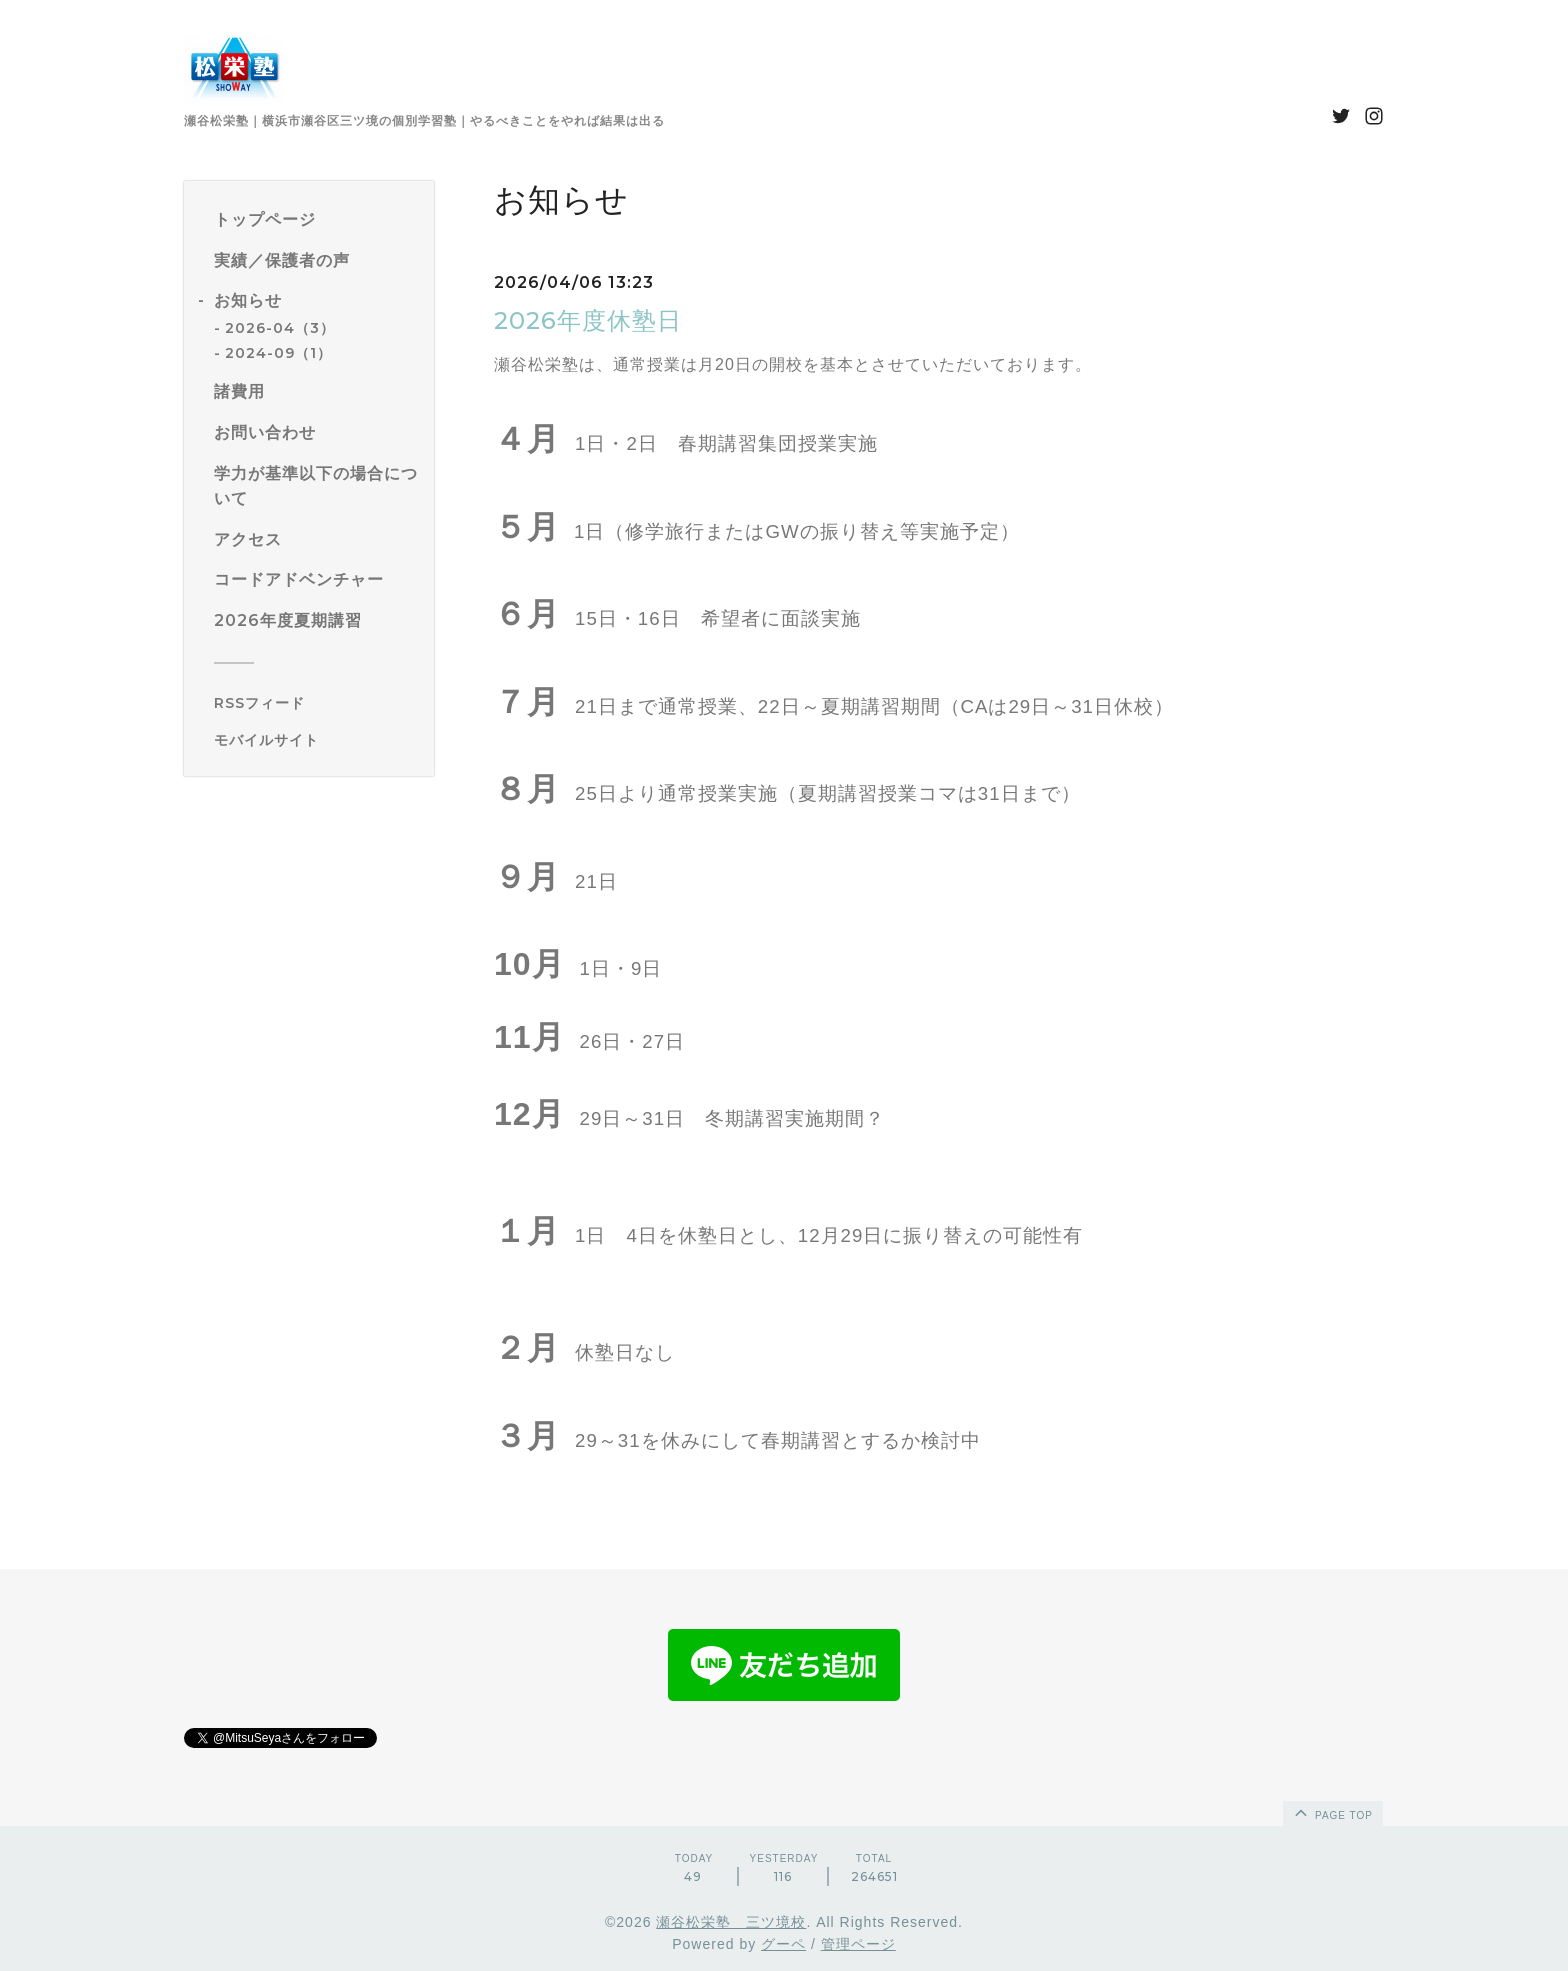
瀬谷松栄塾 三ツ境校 (731, 1922)
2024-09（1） (278, 353)
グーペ (783, 1944)
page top (1332, 1812)
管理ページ (858, 1944)
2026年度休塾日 (588, 320)
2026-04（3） (280, 328)
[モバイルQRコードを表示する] (316, 740)
